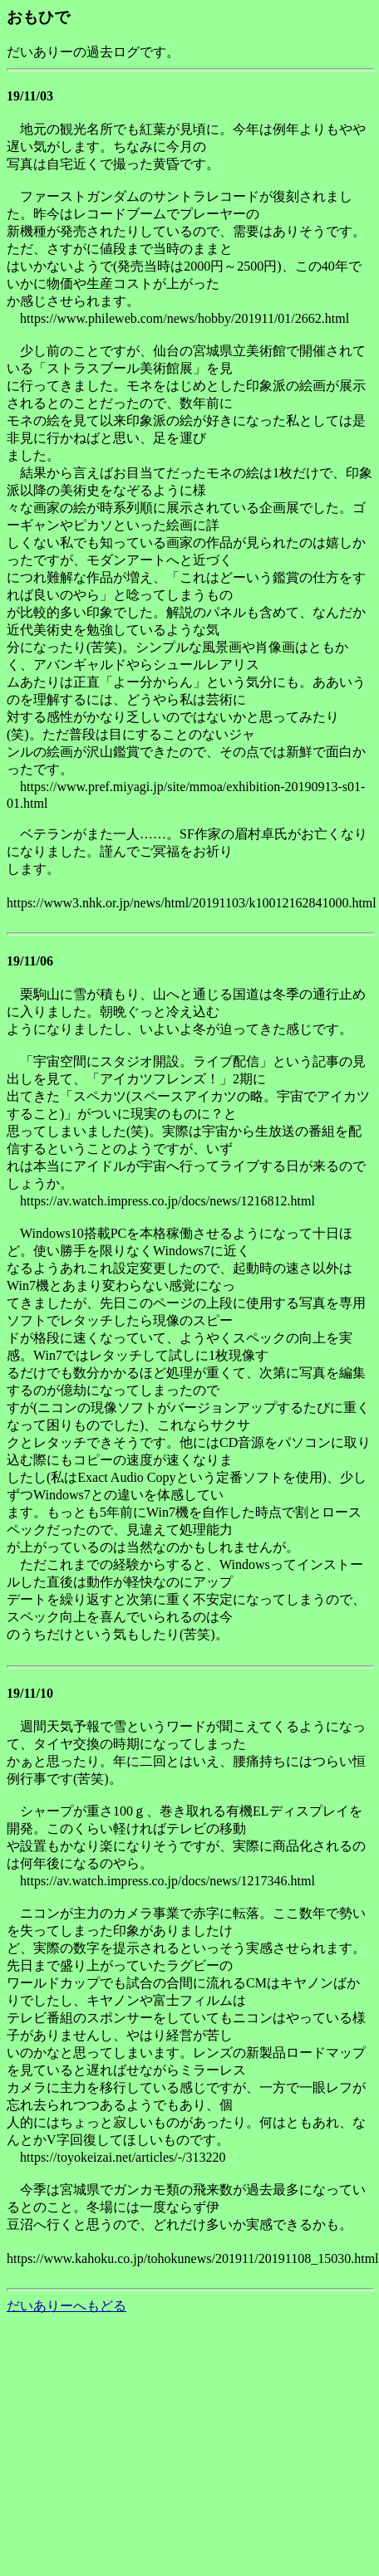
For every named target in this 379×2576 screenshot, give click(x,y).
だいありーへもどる (66, 2306)
